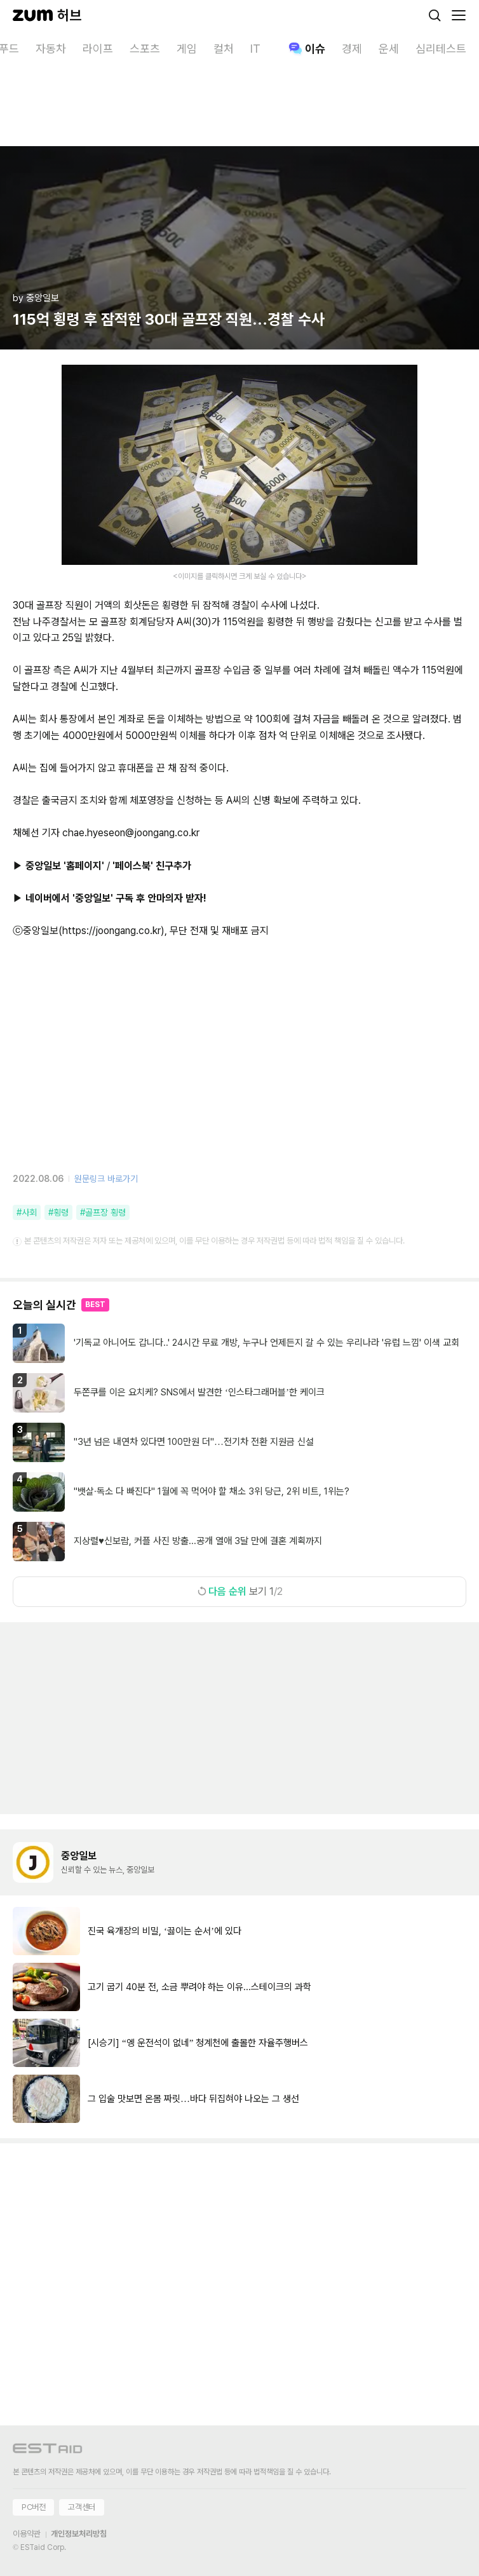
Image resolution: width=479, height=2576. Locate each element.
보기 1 (239, 1591)
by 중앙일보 (36, 298)
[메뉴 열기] (458, 15)
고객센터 (81, 2507)
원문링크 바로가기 (106, 1179)
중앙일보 (79, 1856)
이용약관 (27, 2534)
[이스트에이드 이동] (48, 2450)
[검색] (434, 15)
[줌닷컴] (33, 15)
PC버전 (33, 2507)
